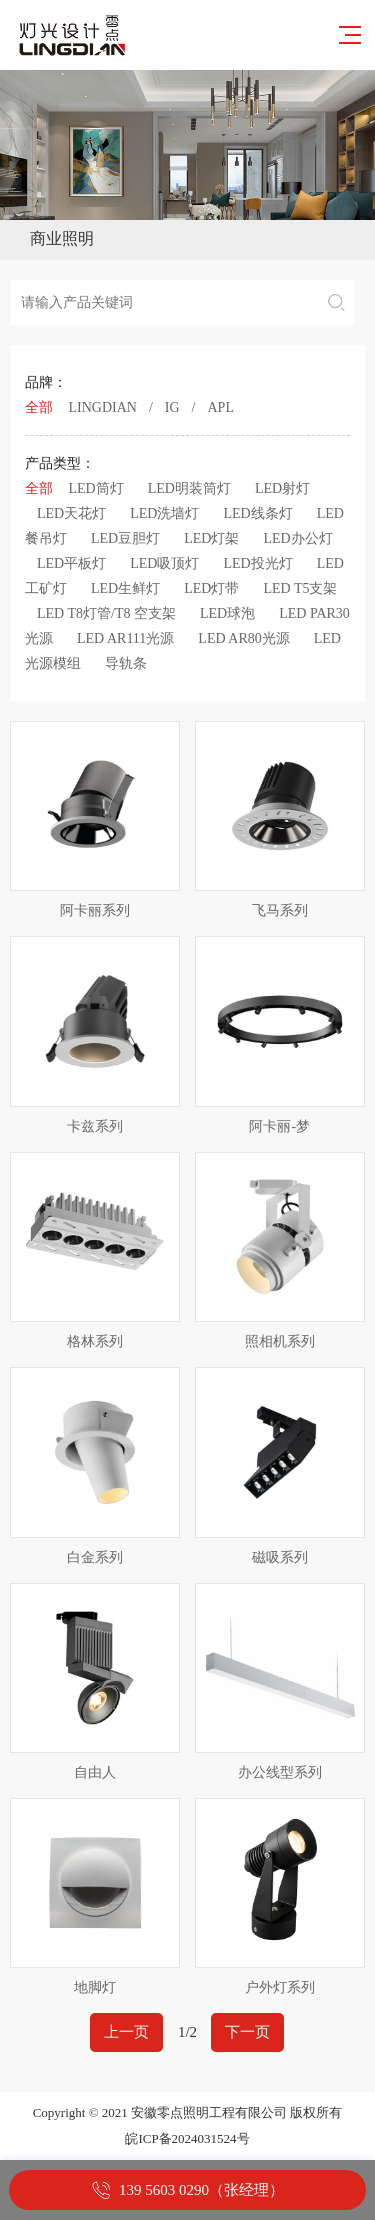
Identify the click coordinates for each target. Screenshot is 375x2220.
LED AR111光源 (125, 638)
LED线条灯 (257, 513)
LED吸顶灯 (164, 563)
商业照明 (62, 238)
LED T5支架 (300, 588)
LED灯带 (211, 588)
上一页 (126, 2032)
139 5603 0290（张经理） (201, 2190)
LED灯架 (211, 538)
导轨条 (126, 663)
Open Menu (346, 239)
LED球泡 (227, 613)
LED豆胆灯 (125, 538)
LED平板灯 (71, 563)
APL (221, 407)
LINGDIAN (103, 407)
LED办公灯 (297, 538)
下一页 (247, 2032)
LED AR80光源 (243, 638)
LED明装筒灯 (189, 488)
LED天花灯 (71, 513)
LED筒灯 (96, 488)
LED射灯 (282, 488)
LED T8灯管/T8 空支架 (106, 613)
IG (172, 407)
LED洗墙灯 (164, 513)
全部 (39, 407)
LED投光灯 (257, 563)
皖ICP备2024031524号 (187, 2138)
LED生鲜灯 (125, 588)
